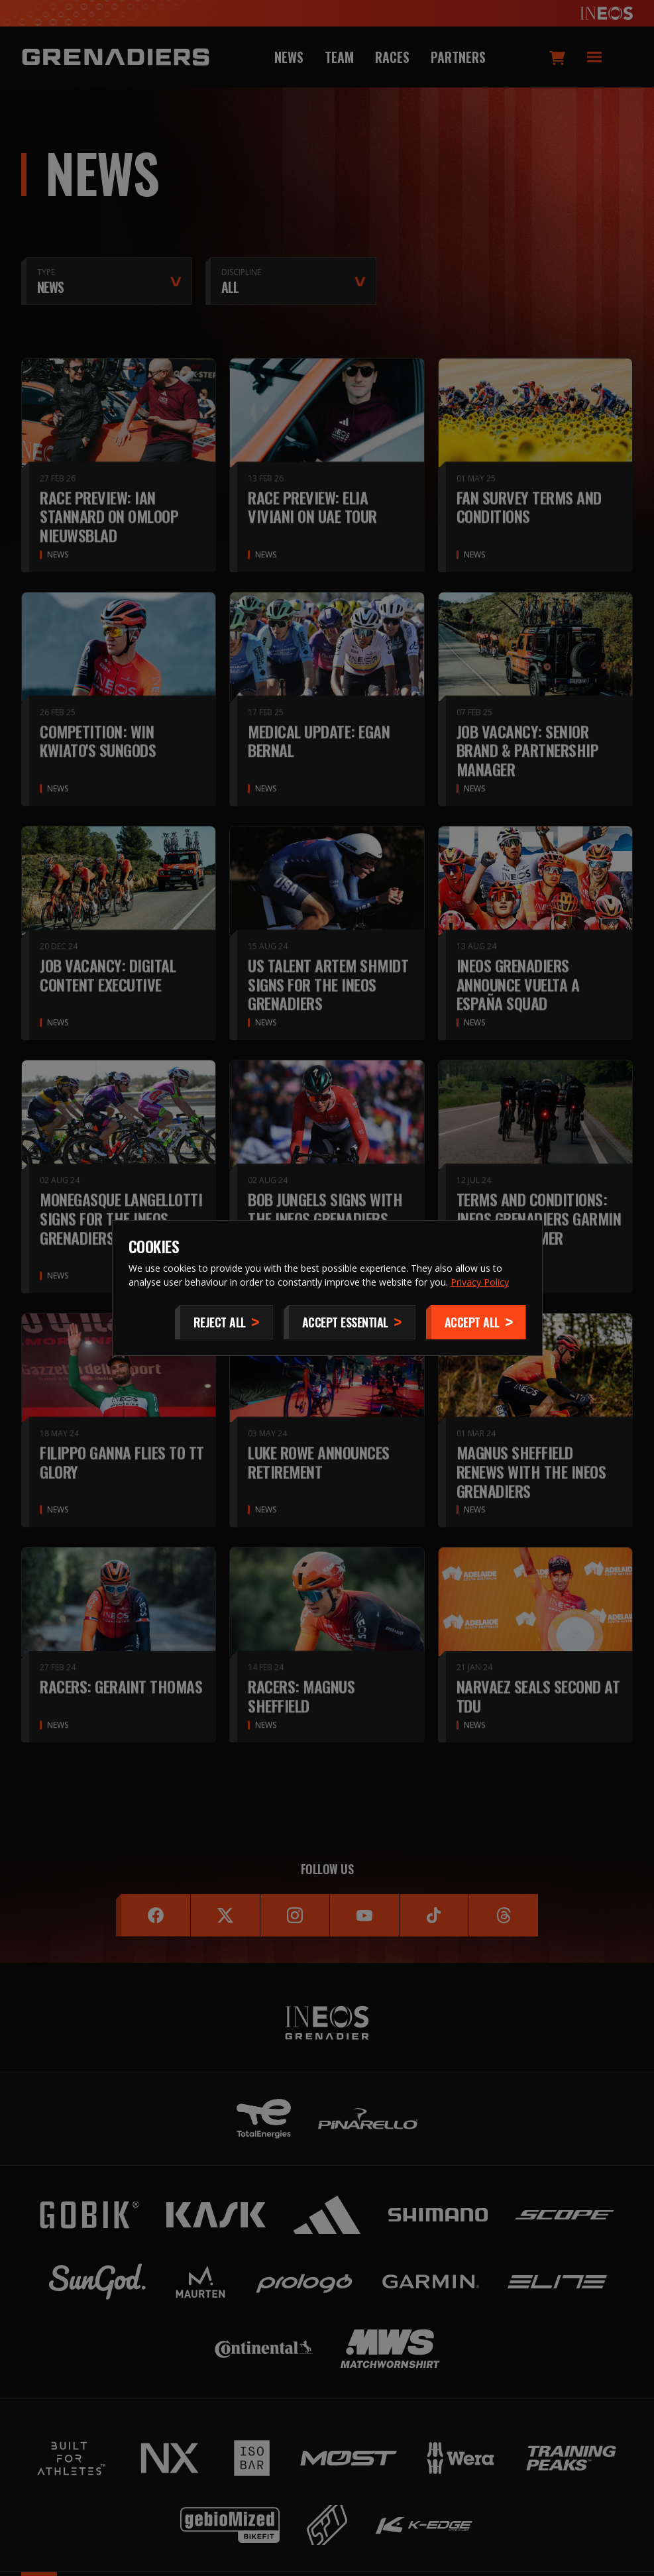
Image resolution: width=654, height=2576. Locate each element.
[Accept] (476, 1322)
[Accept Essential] (349, 1322)
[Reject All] (224, 1322)
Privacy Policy (480, 1282)
